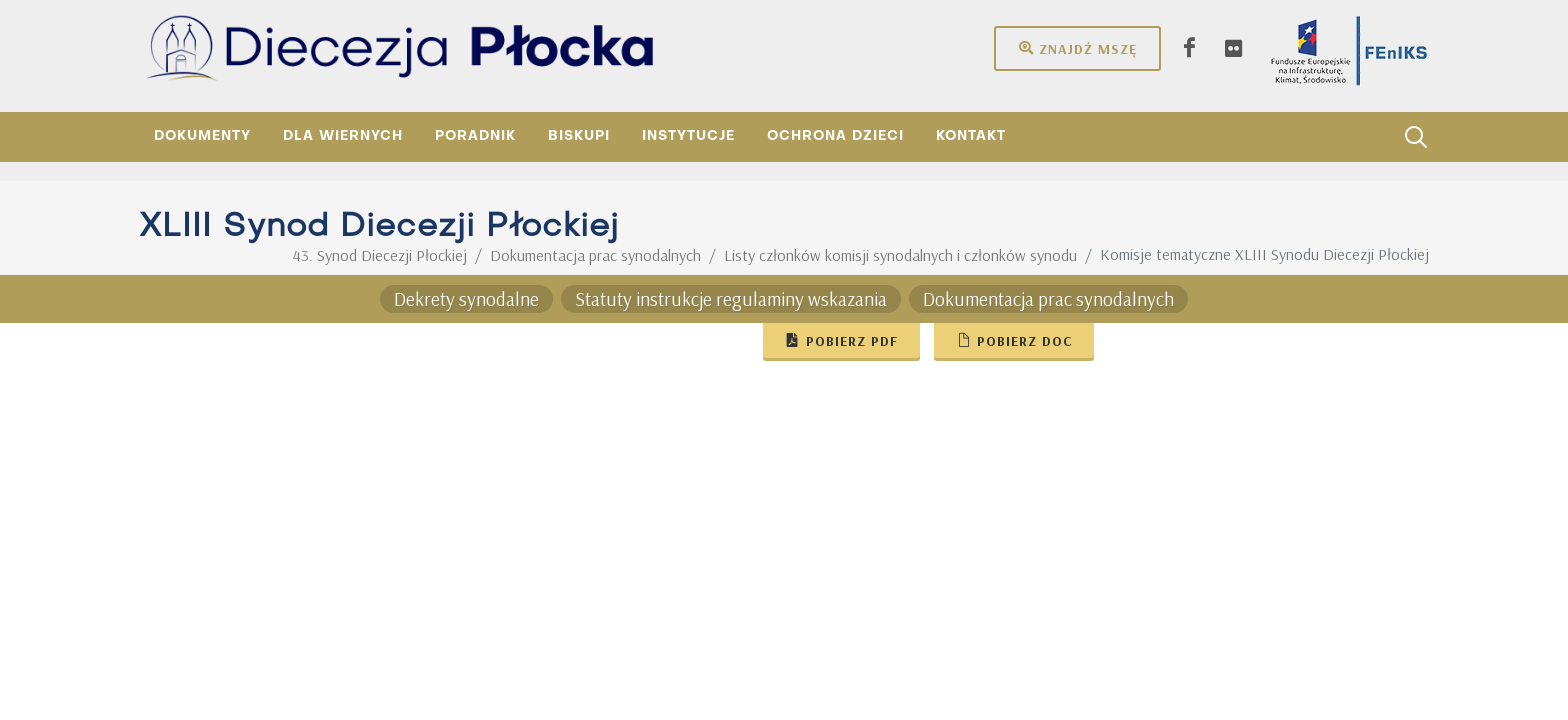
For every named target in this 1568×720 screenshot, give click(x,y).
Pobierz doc (1014, 340)
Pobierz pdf (841, 340)
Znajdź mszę (1077, 48)
